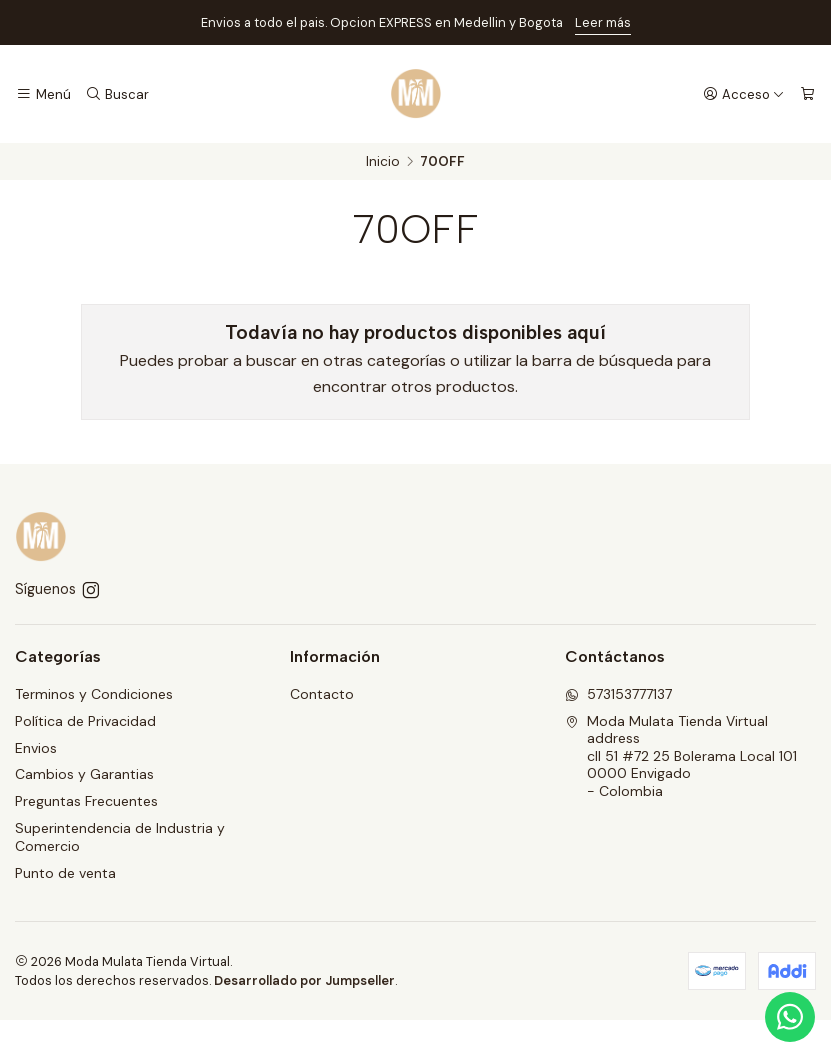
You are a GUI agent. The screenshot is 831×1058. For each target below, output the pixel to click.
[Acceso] (744, 94)
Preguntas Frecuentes (86, 801)
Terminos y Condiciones (94, 694)
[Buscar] (116, 94)
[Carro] (807, 94)
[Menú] (43, 94)
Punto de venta (65, 873)
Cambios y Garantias (84, 774)
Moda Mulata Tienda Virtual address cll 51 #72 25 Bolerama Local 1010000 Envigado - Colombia (681, 756)
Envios (36, 748)
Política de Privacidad (85, 721)
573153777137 (618, 694)
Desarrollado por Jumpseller (304, 980)
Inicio (383, 162)
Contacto (322, 694)
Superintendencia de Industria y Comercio (120, 837)
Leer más (603, 22)
